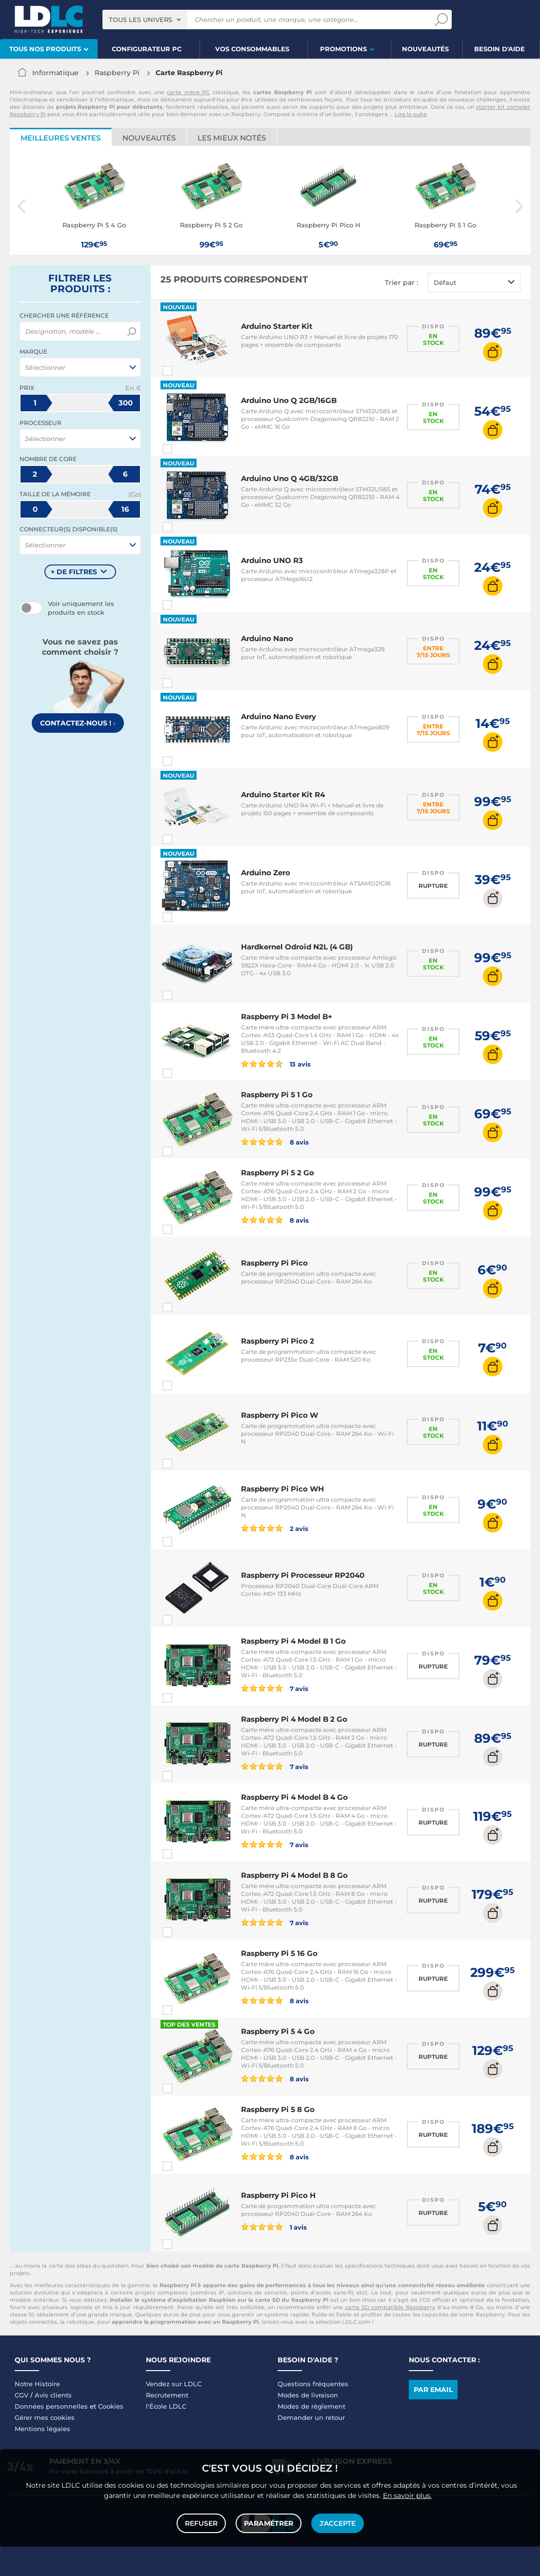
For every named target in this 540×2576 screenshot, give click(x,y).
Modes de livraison (308, 2395)
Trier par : (401, 282)
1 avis (274, 2227)
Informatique (55, 72)
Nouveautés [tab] (149, 137)
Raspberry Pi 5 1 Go (277, 1094)
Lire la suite (411, 114)
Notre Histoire (37, 2384)
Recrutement (167, 2395)
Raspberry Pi (117, 72)
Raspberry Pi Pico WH (282, 1488)
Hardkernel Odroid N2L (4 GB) (297, 946)
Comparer (184, 370)
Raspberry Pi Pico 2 (277, 1341)
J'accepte (338, 2523)
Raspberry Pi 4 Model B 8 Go (294, 1875)
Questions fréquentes (313, 2384)
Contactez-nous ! (78, 723)
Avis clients (53, 2395)
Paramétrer (268, 2523)
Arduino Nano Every (278, 716)
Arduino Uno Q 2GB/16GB (289, 400)
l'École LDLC (166, 2406)
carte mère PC (188, 92)
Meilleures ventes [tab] (60, 137)
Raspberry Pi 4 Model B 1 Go (293, 1641)
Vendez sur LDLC (173, 2384)
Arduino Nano (267, 638)
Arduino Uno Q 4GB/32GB (289, 478)
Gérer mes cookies (45, 2417)
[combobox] (144, 19)
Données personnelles (51, 2406)
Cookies (110, 2406)
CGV (21, 2395)
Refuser (201, 2523)
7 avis (275, 1688)
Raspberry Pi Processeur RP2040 (302, 1575)
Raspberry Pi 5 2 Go (277, 1172)
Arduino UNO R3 (272, 560)
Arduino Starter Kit (277, 326)
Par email (433, 2389)
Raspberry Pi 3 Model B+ (286, 1016)
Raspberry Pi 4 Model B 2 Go (294, 1719)
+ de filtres (74, 571)
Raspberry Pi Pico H (278, 2195)
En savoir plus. (407, 2495)
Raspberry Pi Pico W (279, 1415)
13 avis (276, 1063)
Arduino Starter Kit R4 (283, 794)
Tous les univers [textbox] (140, 19)
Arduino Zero (265, 872)
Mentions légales (42, 2429)
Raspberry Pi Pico (274, 1263)
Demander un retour (311, 2417)
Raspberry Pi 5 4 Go (278, 2031)
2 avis (275, 1528)
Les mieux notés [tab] (232, 137)
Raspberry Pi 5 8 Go (278, 2109)
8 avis (275, 1142)
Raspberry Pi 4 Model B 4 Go (294, 1797)
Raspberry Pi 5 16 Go (279, 1953)
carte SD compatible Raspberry (390, 2307)
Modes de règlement (311, 2406)
